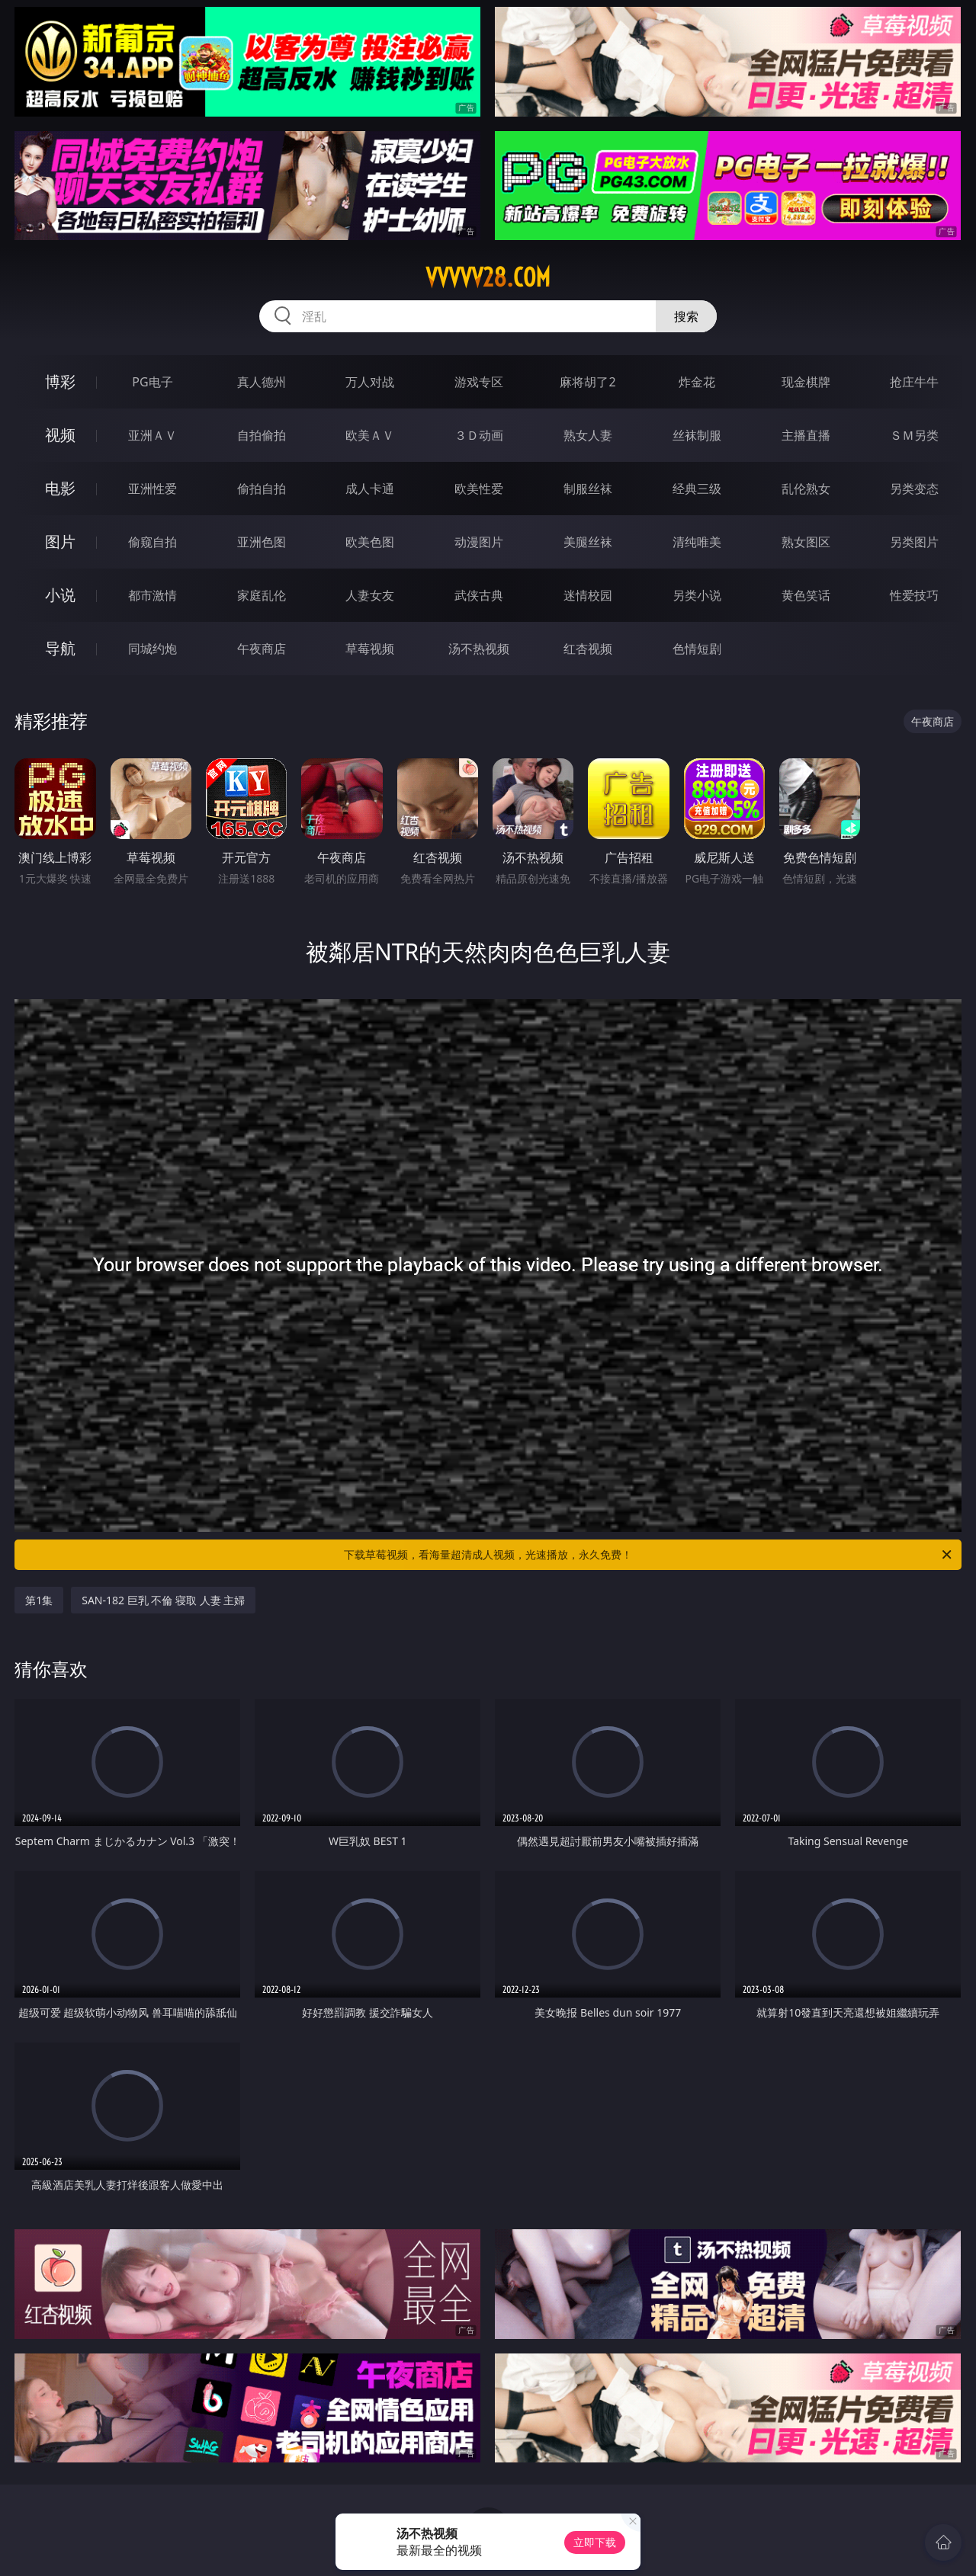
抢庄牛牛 (914, 381)
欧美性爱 (478, 488)
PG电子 (152, 381)
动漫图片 (478, 541)
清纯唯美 (697, 541)
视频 (60, 435)
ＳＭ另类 (914, 435)
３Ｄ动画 (478, 435)
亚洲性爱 (152, 488)
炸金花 (697, 381)
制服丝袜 (587, 488)
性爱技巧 (914, 595)
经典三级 (697, 488)
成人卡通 (369, 488)
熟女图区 (806, 541)
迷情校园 (587, 595)
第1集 (39, 1600)
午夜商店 (261, 648)
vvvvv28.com (488, 277)
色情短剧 (697, 648)
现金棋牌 (806, 381)
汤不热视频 (478, 648)
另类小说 (697, 595)
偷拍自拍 (261, 488)
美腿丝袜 (587, 541)
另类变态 (914, 488)
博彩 (60, 381)
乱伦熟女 (806, 488)
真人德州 (261, 381)
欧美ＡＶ (369, 435)
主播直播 (806, 435)
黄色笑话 (806, 595)
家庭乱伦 (261, 595)
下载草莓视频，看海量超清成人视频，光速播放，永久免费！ (649, 1555)
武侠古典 (478, 595)
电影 (60, 488)
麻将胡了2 (587, 381)
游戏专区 (478, 381)
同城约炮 (152, 648)
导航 (60, 648)
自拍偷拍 (261, 435)
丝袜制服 (697, 435)
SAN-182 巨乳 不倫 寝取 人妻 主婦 (163, 1600)
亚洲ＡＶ (152, 435)
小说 (60, 595)
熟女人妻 (587, 435)
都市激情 (152, 595)
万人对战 (369, 381)
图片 (60, 541)
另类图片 (914, 541)
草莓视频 (369, 648)
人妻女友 (369, 595)
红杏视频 (587, 648)
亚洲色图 (261, 541)
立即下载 (594, 2542)
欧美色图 (369, 541)
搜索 (686, 316)
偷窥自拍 (152, 541)
